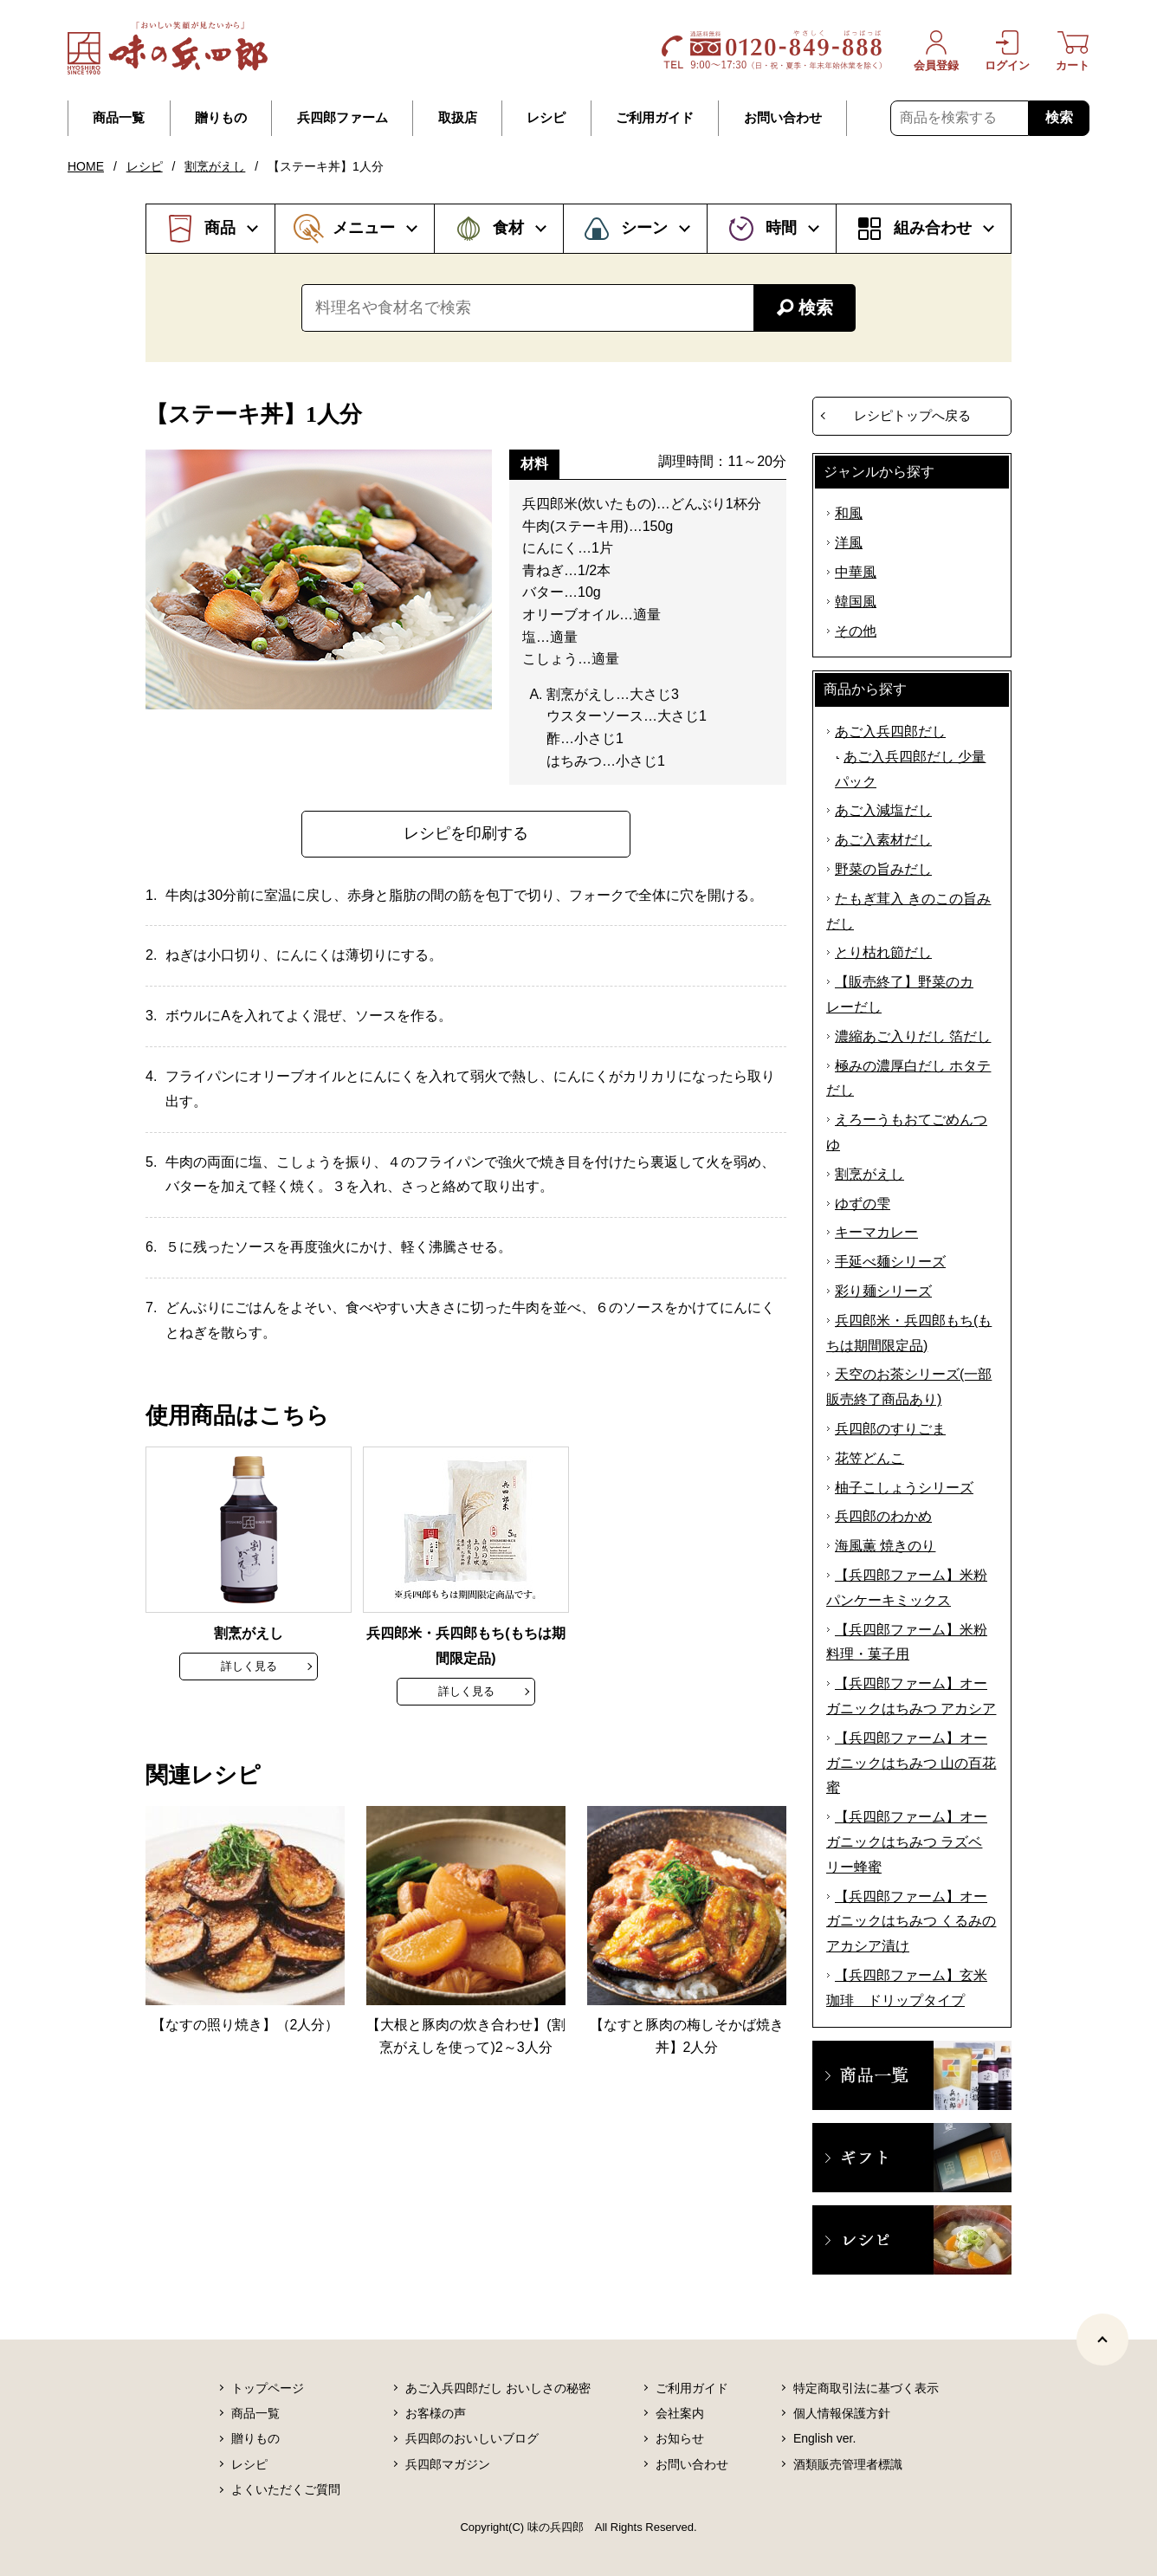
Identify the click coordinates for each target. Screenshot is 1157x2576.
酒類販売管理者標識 (847, 2464)
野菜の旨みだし (883, 869)
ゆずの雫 (862, 1203)
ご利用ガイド (655, 118)
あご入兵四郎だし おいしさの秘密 (498, 2388)
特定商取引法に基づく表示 (866, 2388)
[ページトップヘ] (1102, 2340)
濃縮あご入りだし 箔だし (913, 1036)
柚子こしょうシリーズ (904, 1487)
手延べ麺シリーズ (890, 1261)
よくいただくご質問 (285, 2489)
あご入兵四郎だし (890, 731)
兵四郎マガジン (447, 2464)
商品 (220, 227)
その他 (855, 631)
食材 (508, 227)
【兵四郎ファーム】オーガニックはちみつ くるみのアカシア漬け (911, 1921)
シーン (644, 227)
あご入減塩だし (883, 810)
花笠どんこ (869, 1458)
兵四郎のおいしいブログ (472, 2438)
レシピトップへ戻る (912, 415)
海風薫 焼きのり (885, 1545)
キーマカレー (876, 1232)
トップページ (267, 2388)
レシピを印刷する (466, 833)
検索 (1059, 117)
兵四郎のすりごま (890, 1428)
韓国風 (855, 601)
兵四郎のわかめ (883, 1516)
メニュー (364, 227)
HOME (86, 166)
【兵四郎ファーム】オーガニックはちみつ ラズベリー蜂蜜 (906, 1841)
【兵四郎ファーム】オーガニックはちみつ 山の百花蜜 (911, 1763)
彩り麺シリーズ (883, 1291)
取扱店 (457, 118)
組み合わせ (933, 227)
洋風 (849, 542)
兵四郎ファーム (342, 118)
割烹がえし (214, 166)
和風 (849, 513)
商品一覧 (119, 118)
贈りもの (221, 118)
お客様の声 (435, 2413)
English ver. (824, 2438)
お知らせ (680, 2438)
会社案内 (680, 2413)
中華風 (855, 572)
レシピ (546, 118)
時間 (781, 227)
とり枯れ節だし (883, 952)
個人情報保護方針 (841, 2413)
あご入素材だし (883, 839)
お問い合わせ (783, 118)
